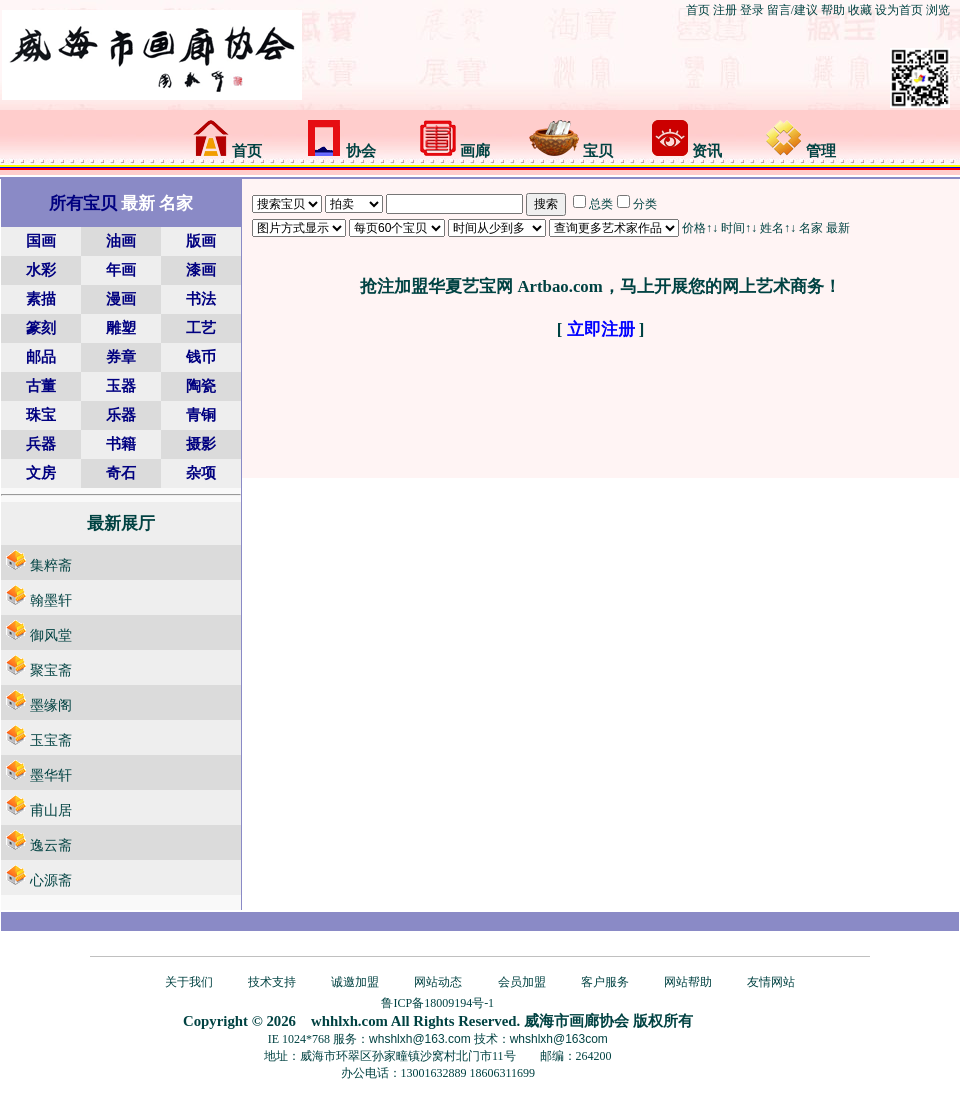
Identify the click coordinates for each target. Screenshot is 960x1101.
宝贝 (571, 151)
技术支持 (272, 982)
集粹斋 (51, 565)
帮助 (833, 10)
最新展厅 (121, 523)
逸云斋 (51, 845)
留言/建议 (792, 10)
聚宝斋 (51, 670)
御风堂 (51, 635)
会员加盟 (522, 982)
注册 (725, 10)
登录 (752, 10)
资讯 (687, 151)
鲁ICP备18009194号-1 (437, 1003)
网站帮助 (688, 982)
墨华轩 (51, 775)
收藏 (860, 10)
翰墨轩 (51, 600)
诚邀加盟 (355, 982)
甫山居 (51, 810)
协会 (341, 151)
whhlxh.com (349, 1021)
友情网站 (771, 982)
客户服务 (605, 982)
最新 (838, 228)
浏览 (938, 10)
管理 (801, 151)
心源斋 (51, 880)
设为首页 (899, 10)
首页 (698, 10)
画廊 (455, 151)
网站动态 (438, 982)
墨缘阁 (51, 705)
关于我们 (189, 982)
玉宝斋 (51, 740)
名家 (811, 228)
